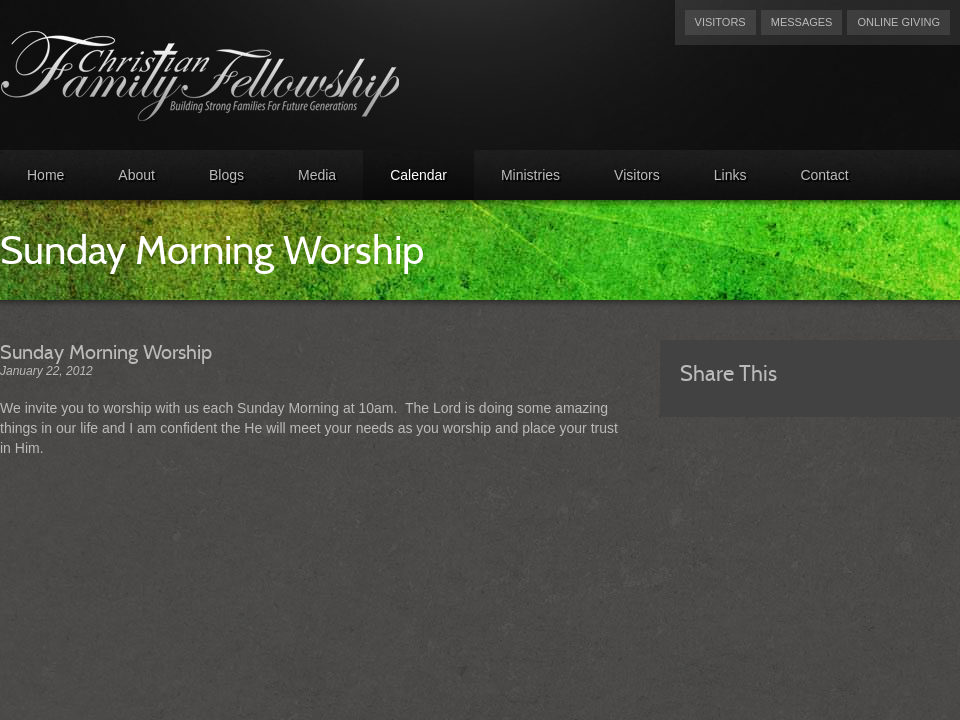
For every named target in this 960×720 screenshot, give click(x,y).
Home (45, 175)
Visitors (720, 22)
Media (317, 175)
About (136, 175)
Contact (824, 175)
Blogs (226, 175)
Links (730, 175)
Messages (802, 22)
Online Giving (898, 22)
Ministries (530, 175)
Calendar (418, 175)
